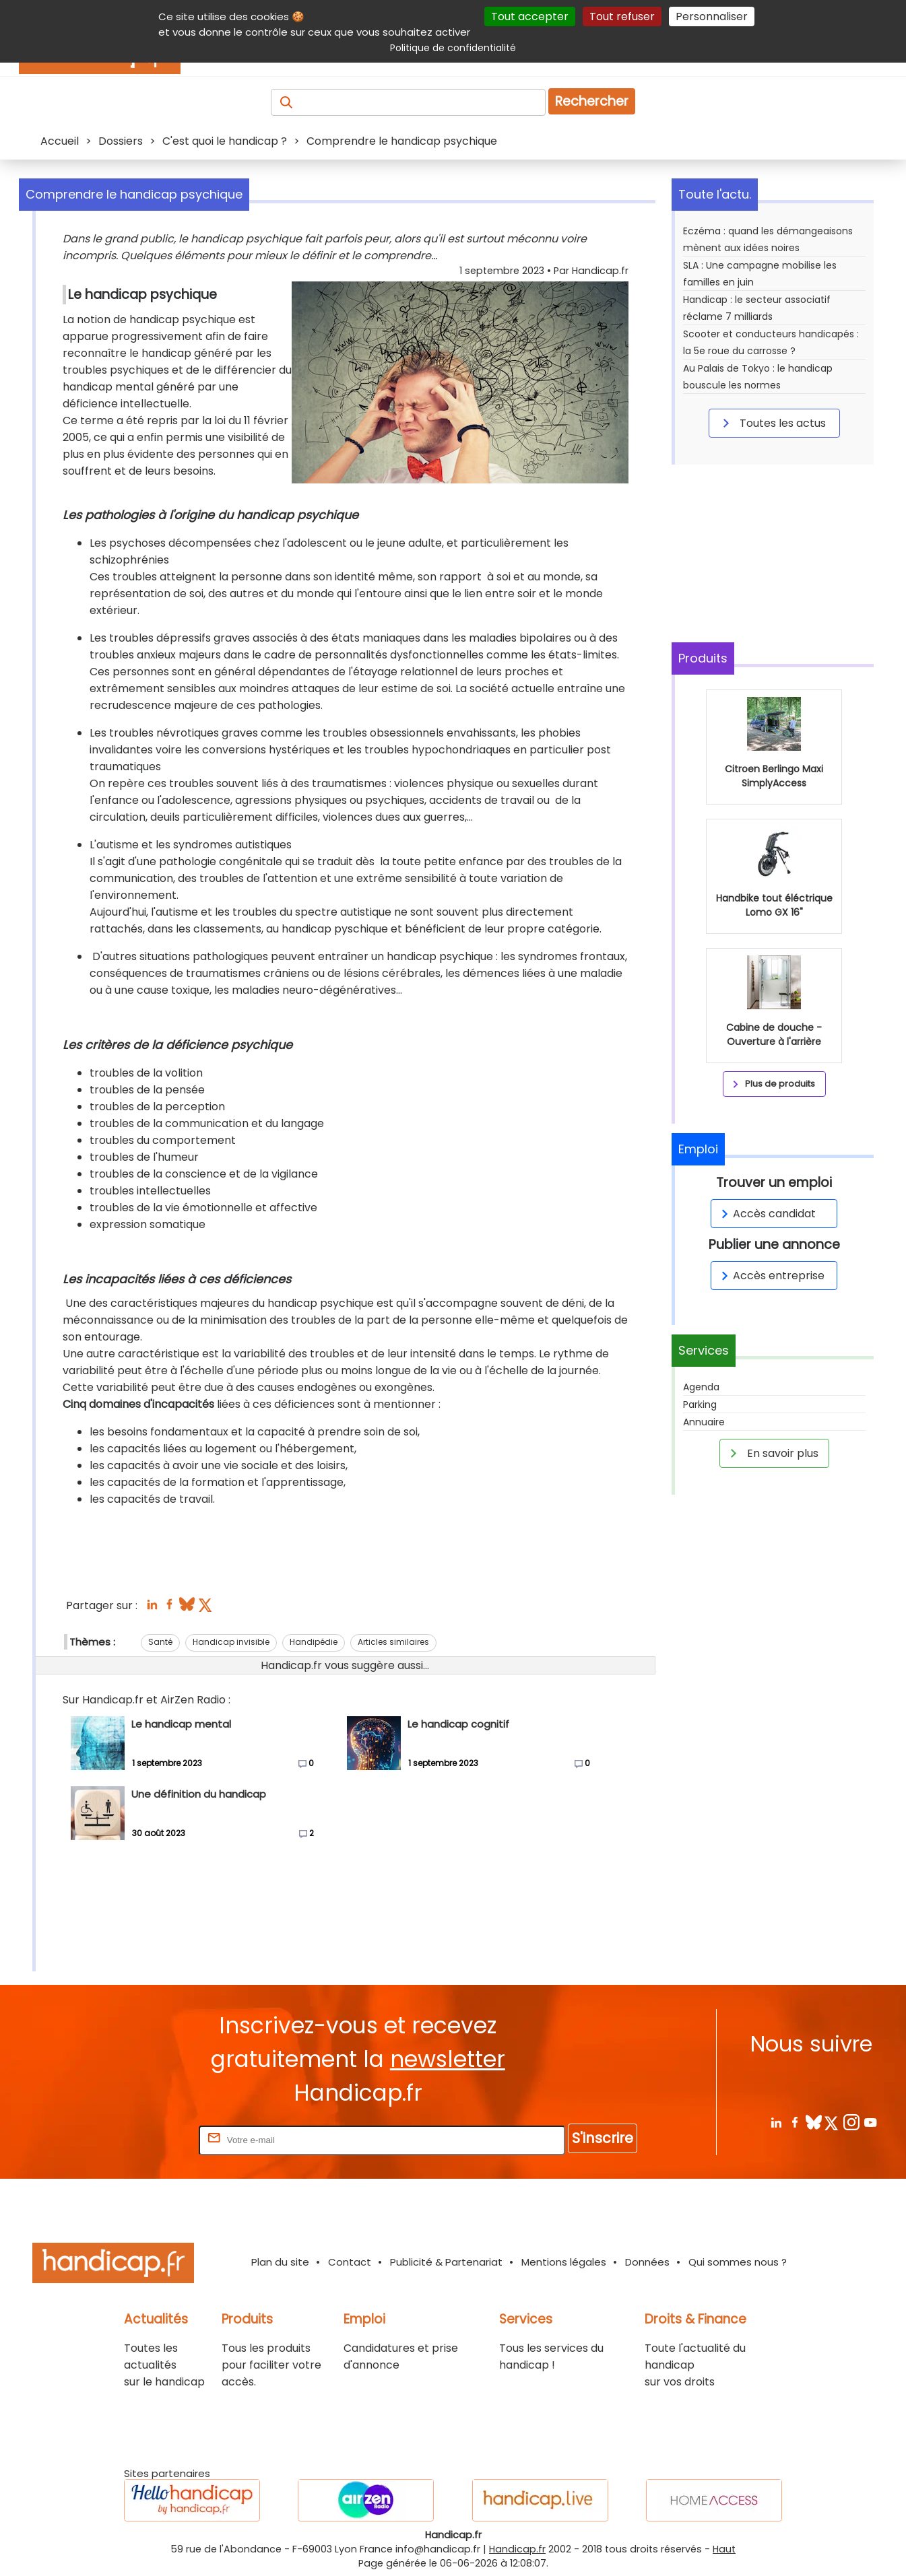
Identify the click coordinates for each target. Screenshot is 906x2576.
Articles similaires (393, 1642)
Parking (700, 1404)
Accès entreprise (770, 1275)
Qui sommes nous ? (737, 2262)
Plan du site (280, 2262)
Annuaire (704, 1422)
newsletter (447, 2059)
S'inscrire (602, 2138)
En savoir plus (771, 1453)
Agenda (701, 1387)
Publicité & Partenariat (446, 2262)
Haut (724, 2549)
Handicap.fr (517, 2549)
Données (647, 2262)
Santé (160, 1642)
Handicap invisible (231, 1642)
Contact (349, 2262)
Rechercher (591, 101)
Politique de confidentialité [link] (453, 48)
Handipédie (313, 1642)
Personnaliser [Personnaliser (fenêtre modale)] (712, 16)
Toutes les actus (772, 423)
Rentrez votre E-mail (142, 2139)
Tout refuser (622, 16)
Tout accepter (530, 16)
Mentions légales (563, 2262)
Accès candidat (766, 1213)
